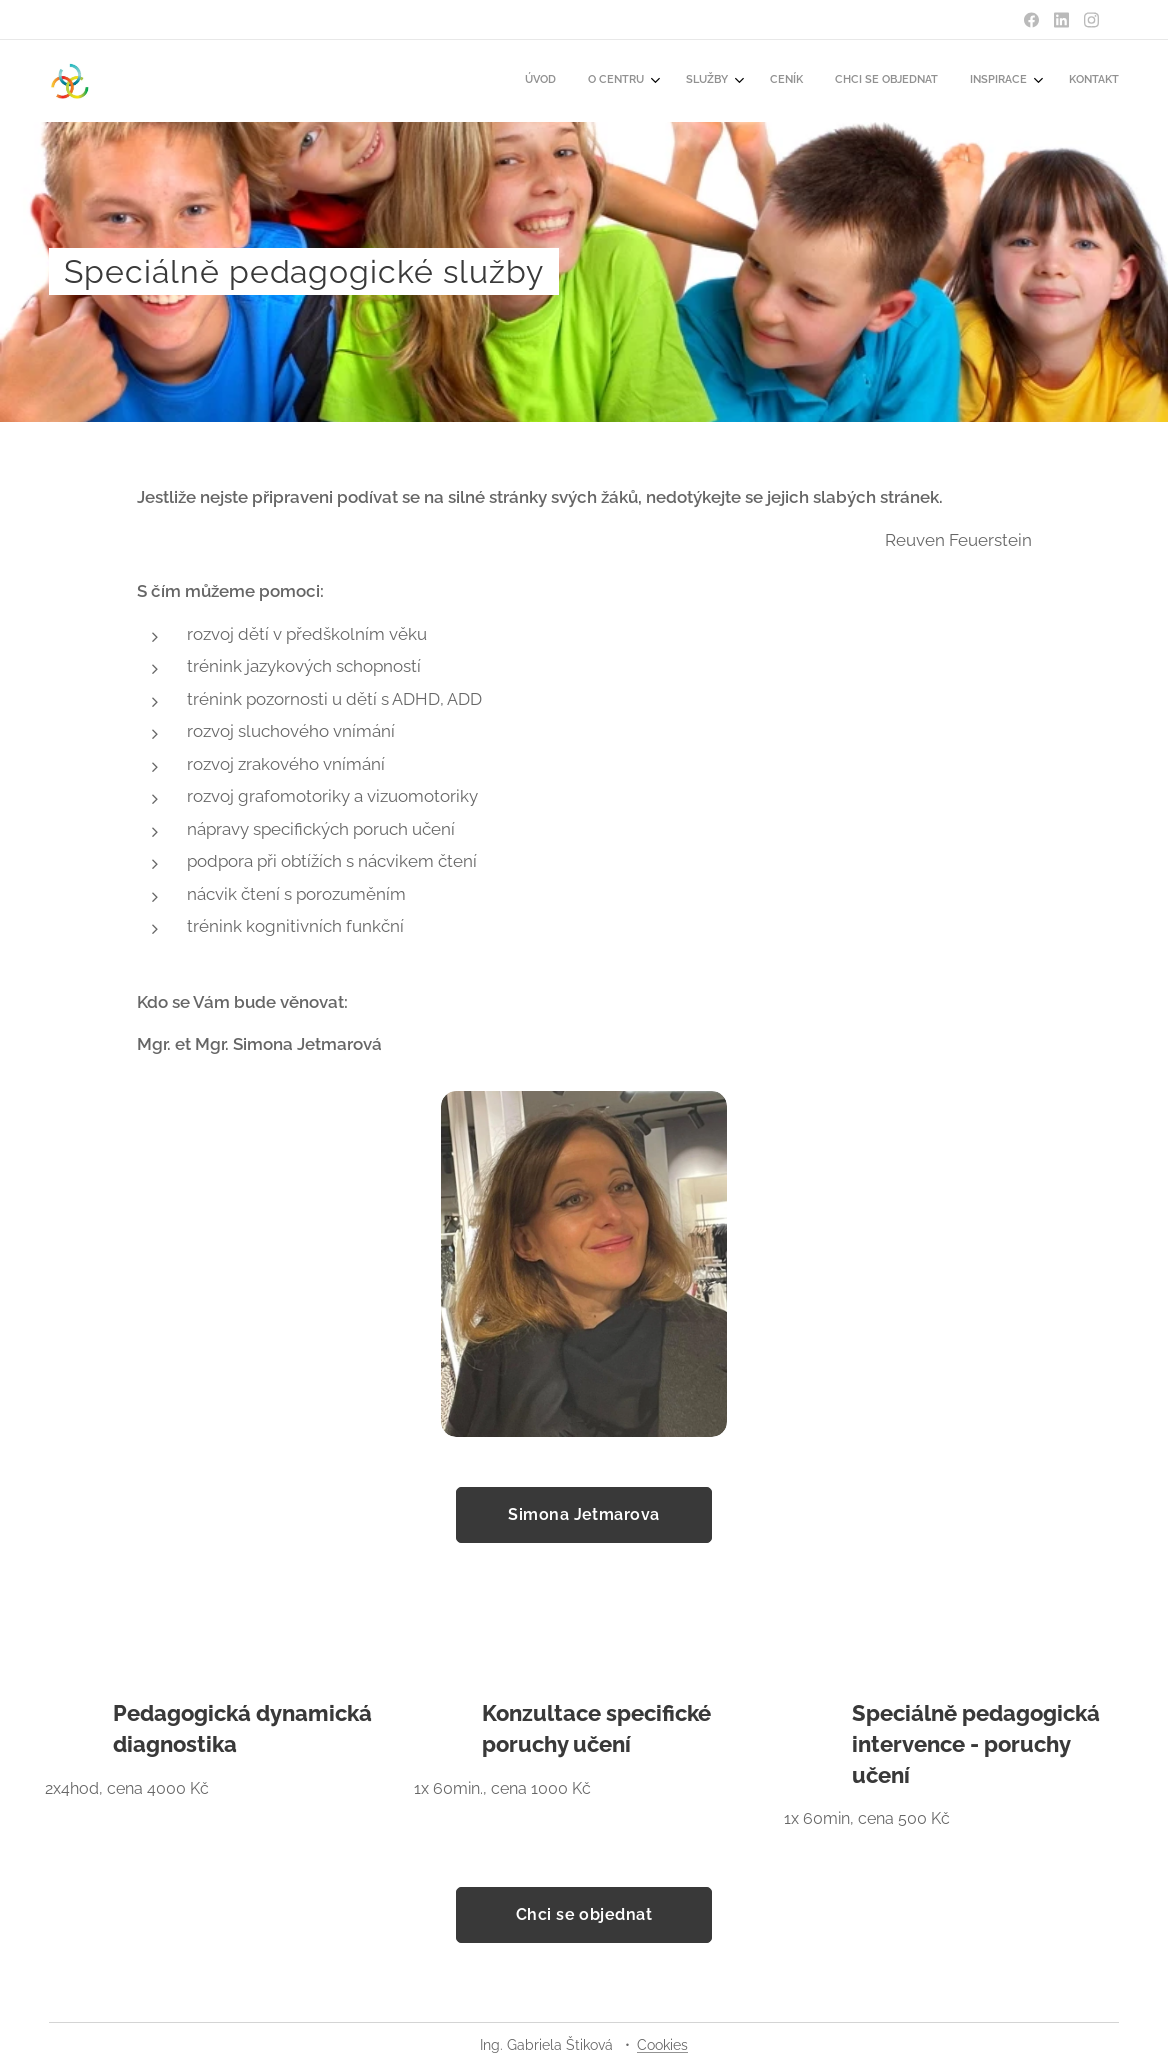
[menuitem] (902, 81)
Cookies (662, 2045)
